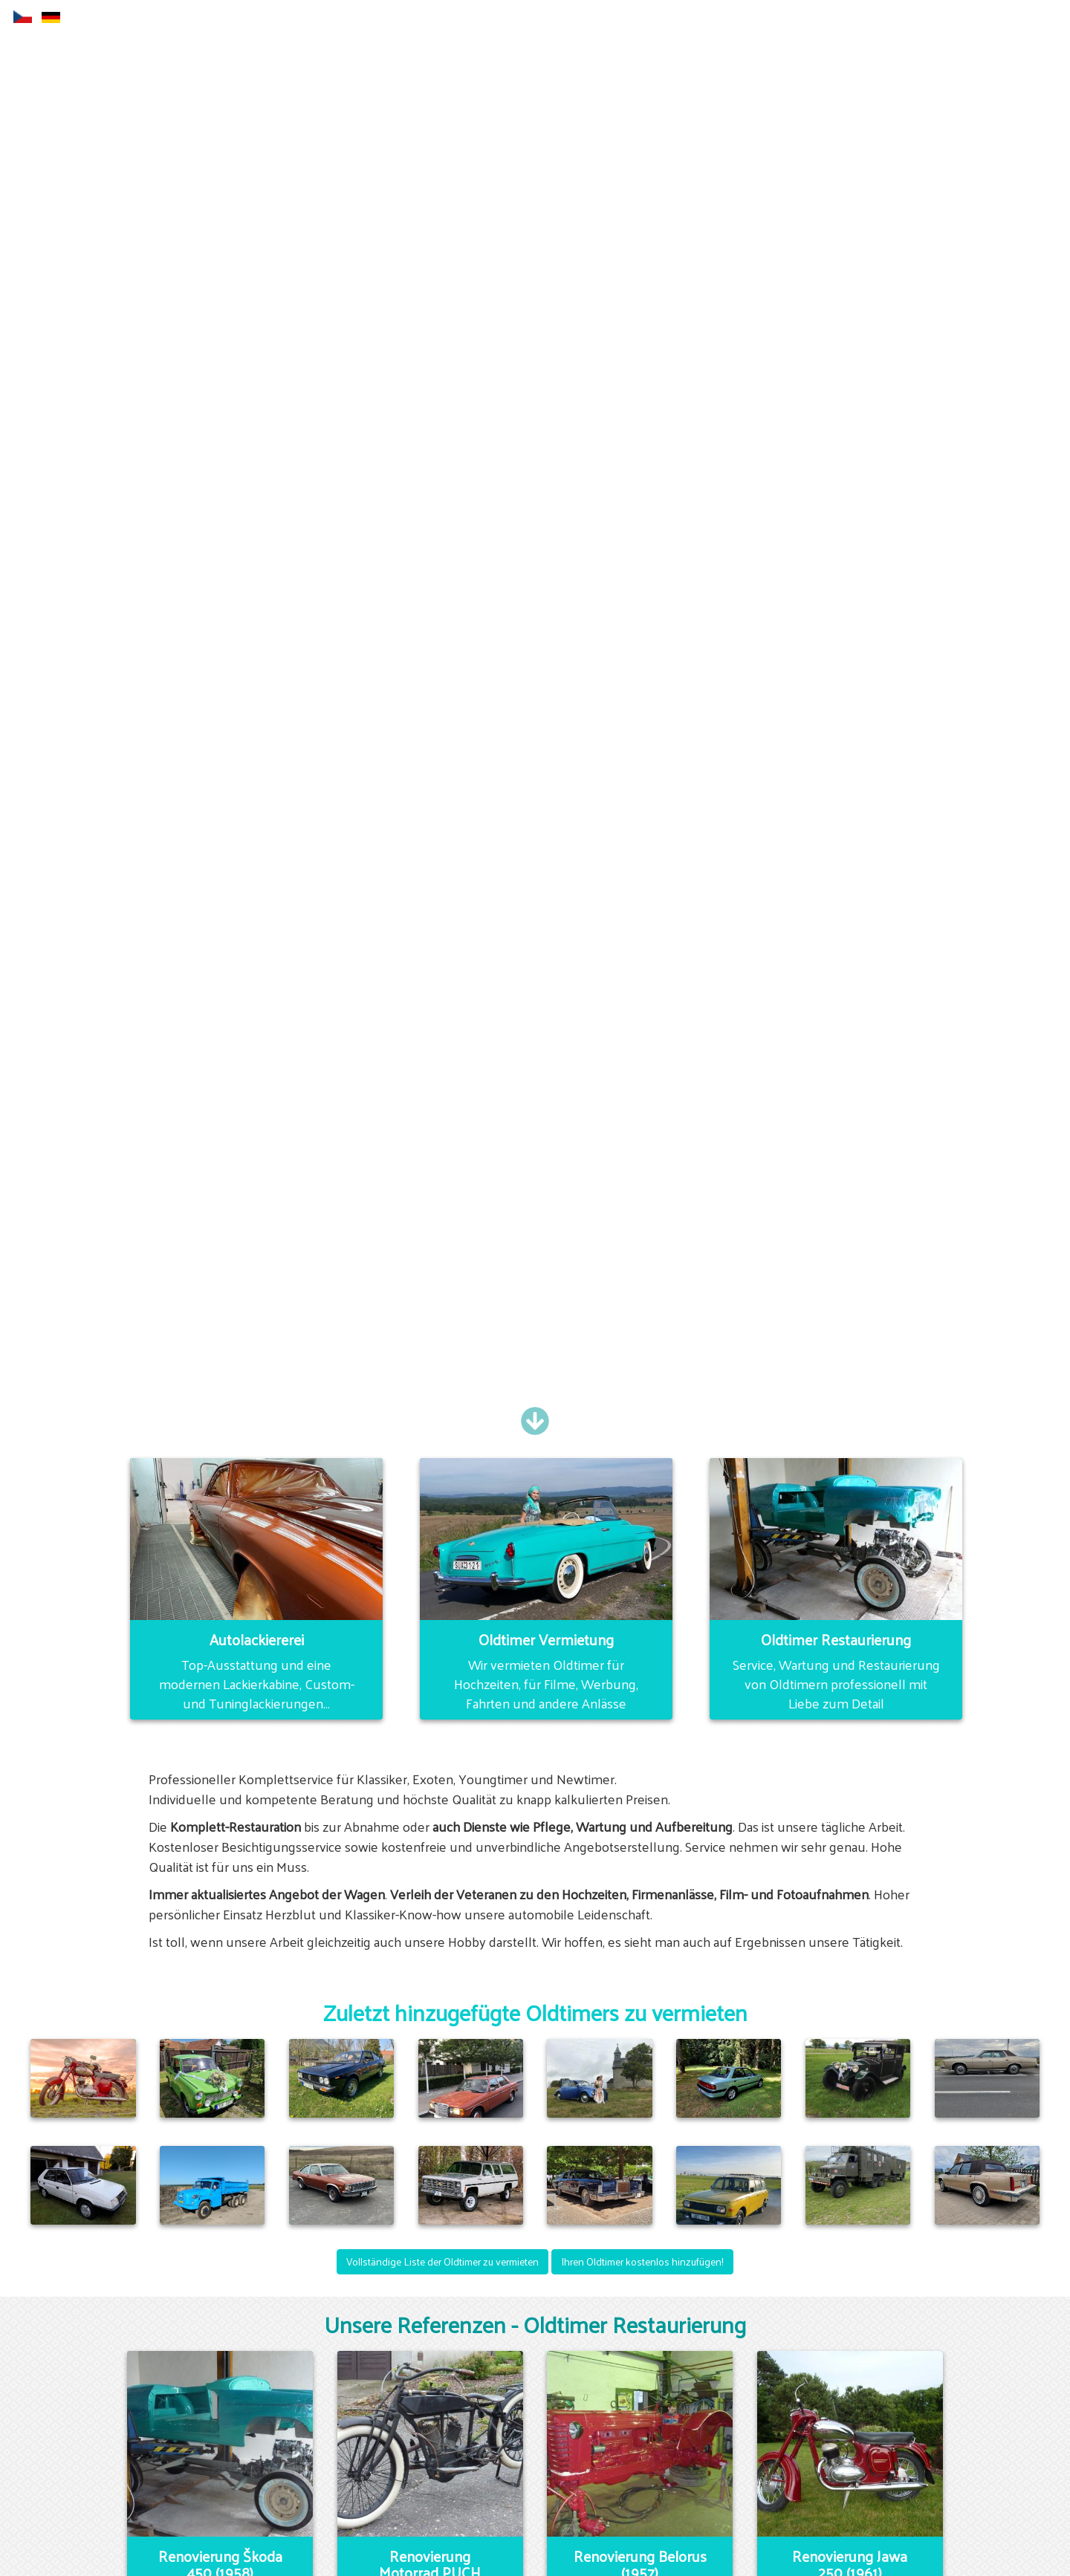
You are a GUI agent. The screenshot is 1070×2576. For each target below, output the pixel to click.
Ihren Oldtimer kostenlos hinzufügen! (642, 2261)
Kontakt (843, 18)
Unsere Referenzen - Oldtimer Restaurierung (535, 2323)
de (51, 17)
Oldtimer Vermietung (737, 18)
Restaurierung (534, 18)
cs (22, 16)
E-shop (633, 18)
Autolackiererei (428, 18)
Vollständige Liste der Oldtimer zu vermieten (442, 2261)
